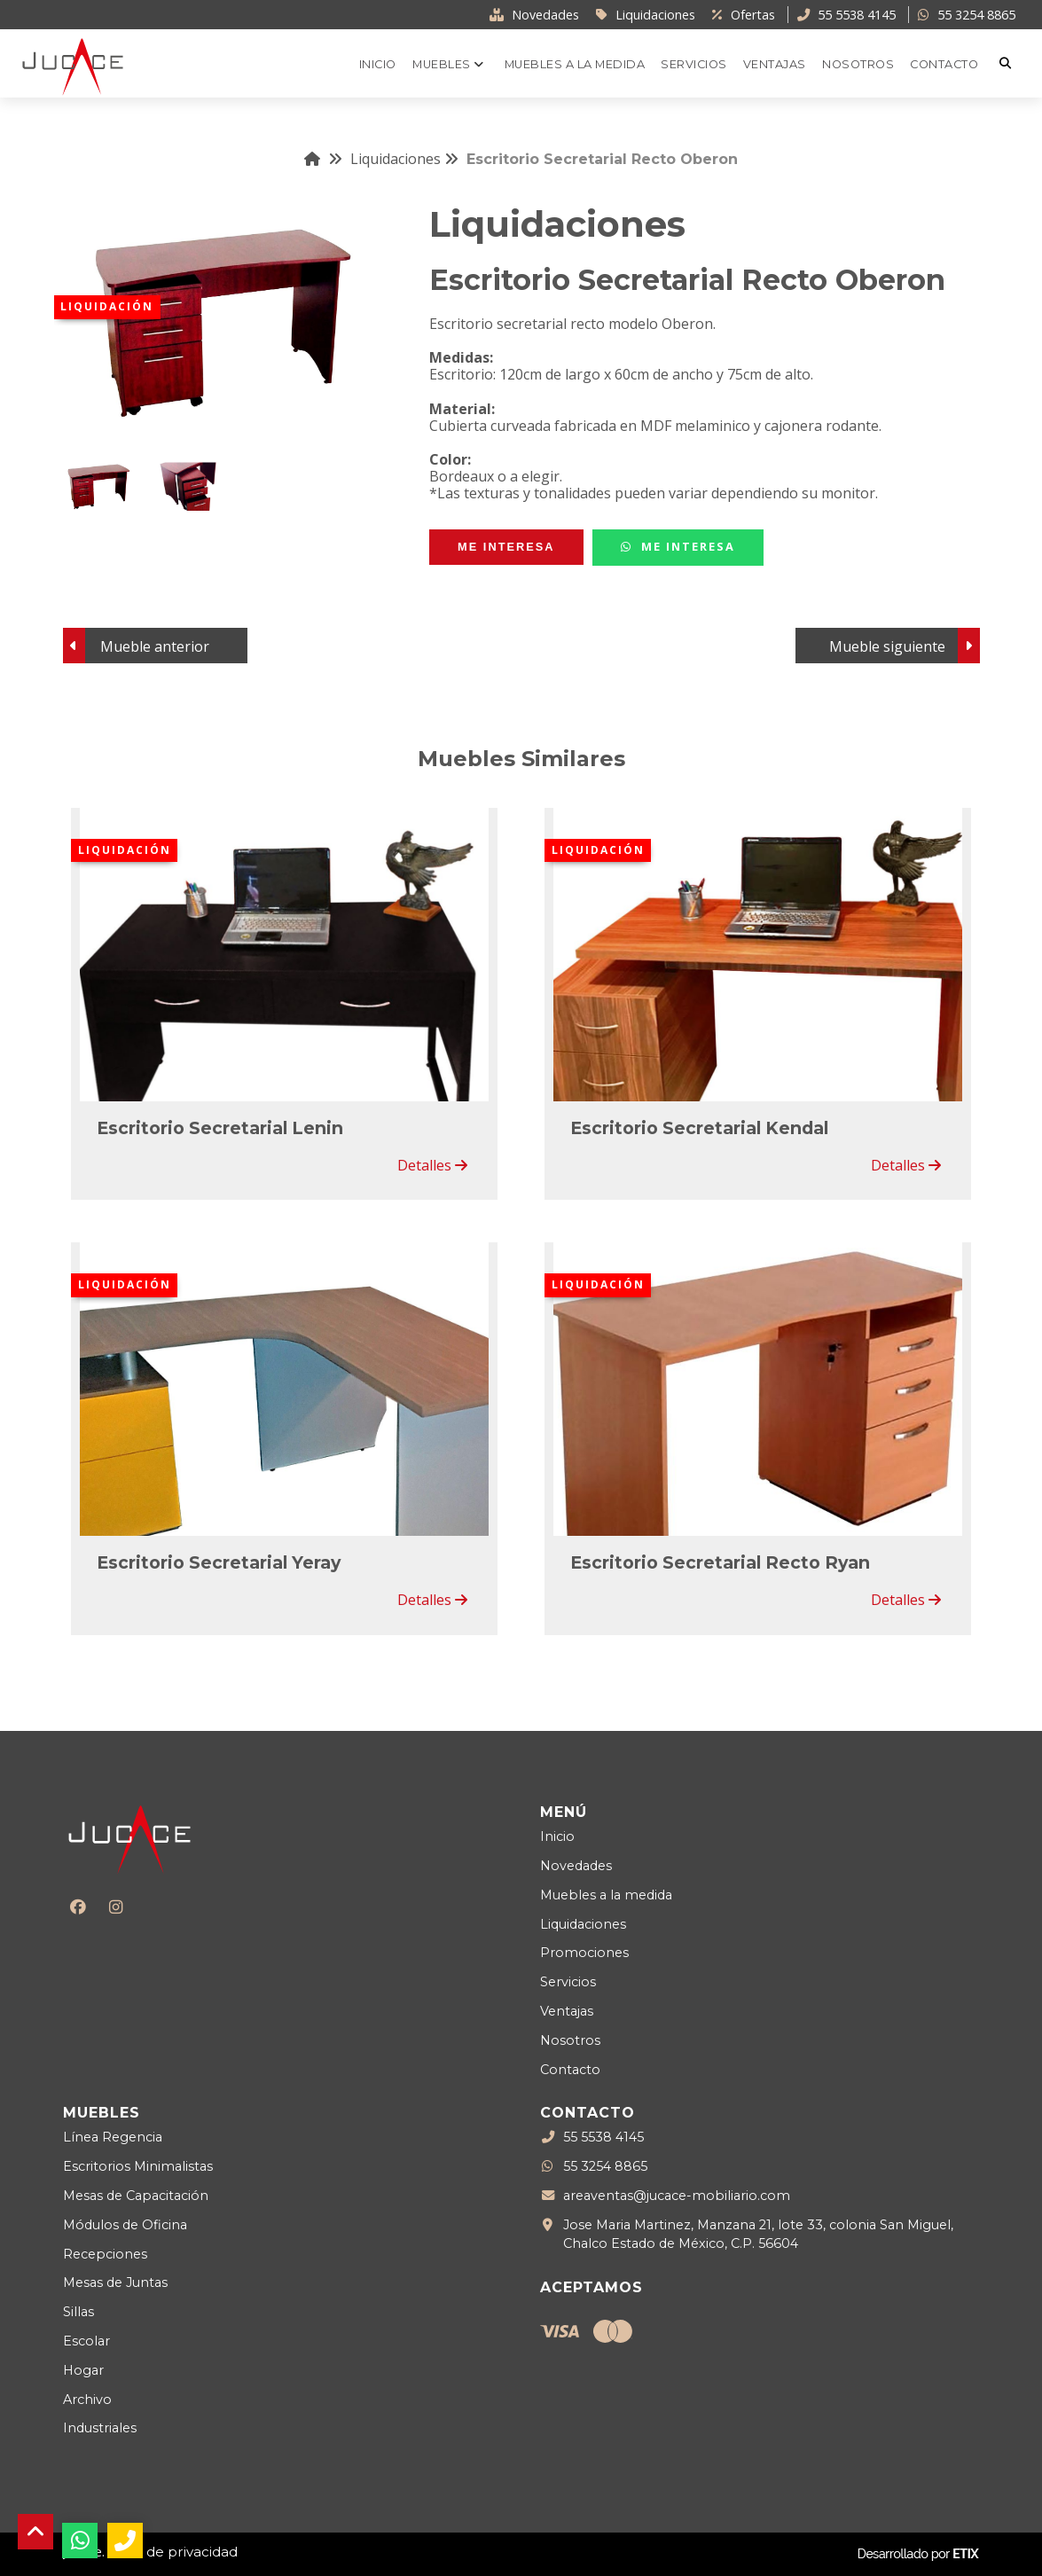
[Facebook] (77, 1907)
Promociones (584, 1953)
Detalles (432, 1165)
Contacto (570, 2070)
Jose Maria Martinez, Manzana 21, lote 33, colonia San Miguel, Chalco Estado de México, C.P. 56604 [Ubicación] (758, 2234)
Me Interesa (678, 546)
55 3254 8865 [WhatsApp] (605, 2167)
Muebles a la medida (606, 1895)
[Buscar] (1007, 63)
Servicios (568, 1982)
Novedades (576, 1866)
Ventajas (566, 2011)
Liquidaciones (404, 158)
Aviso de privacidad (173, 2551)
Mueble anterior (154, 646)
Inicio (557, 1836)
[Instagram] (115, 1907)
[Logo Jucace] (73, 65)
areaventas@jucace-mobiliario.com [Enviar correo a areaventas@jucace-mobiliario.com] (676, 2196)
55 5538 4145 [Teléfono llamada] (603, 2138)
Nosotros (570, 2040)
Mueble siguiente (887, 646)
